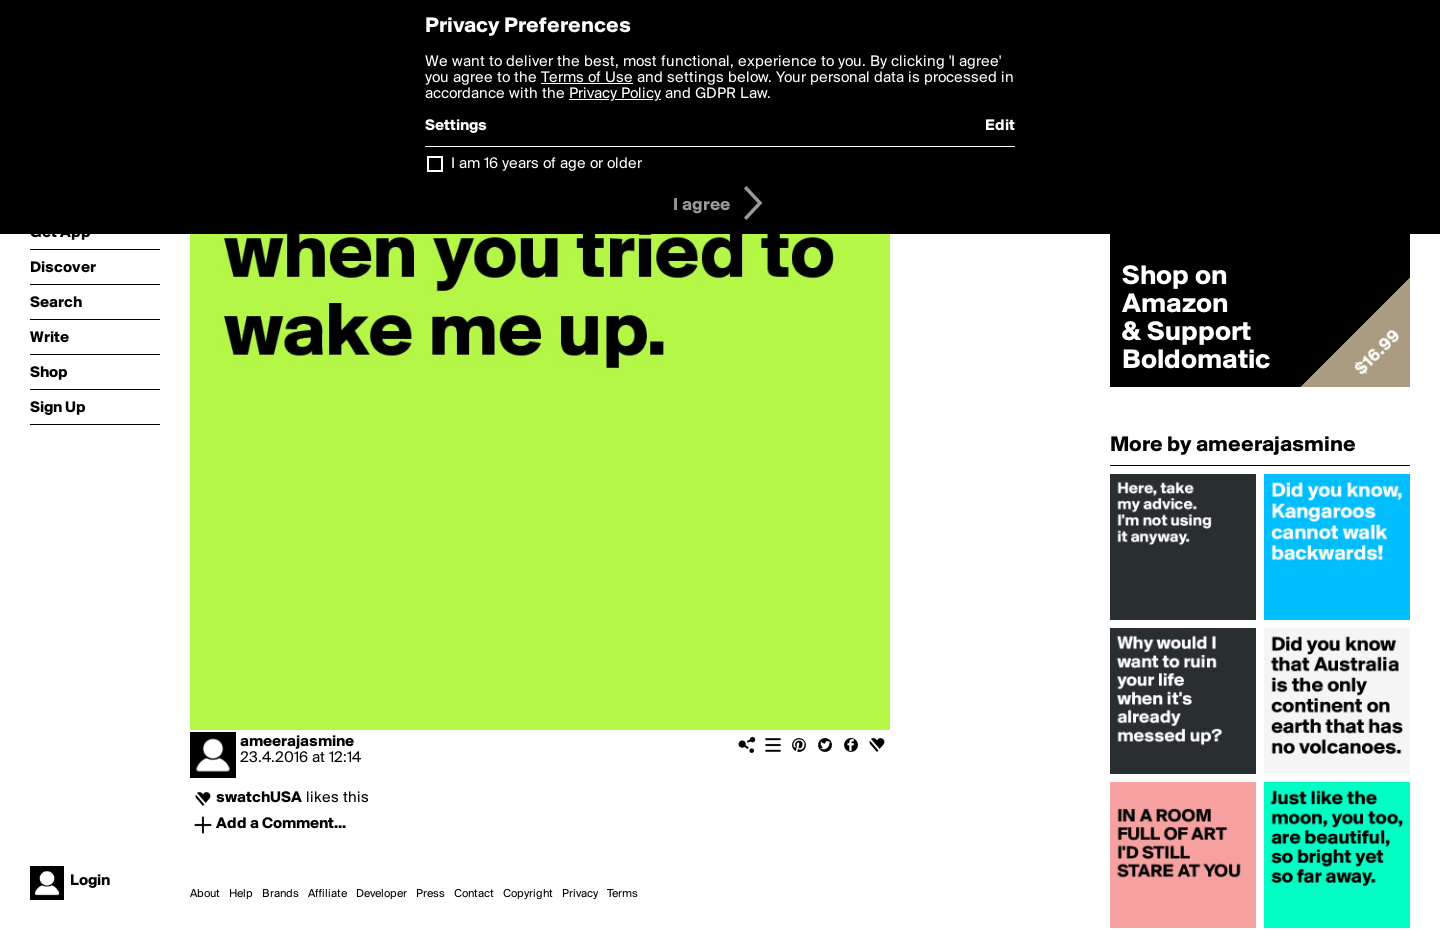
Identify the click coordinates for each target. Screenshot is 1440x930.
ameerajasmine (297, 742)
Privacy (580, 894)
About (205, 894)
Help (241, 894)
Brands (280, 894)
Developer (381, 894)
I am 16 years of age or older (546, 164)
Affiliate (327, 894)
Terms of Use (587, 78)
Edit (1000, 126)
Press (430, 894)
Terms (622, 894)
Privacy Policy (615, 94)
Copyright (528, 894)
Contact (474, 894)
